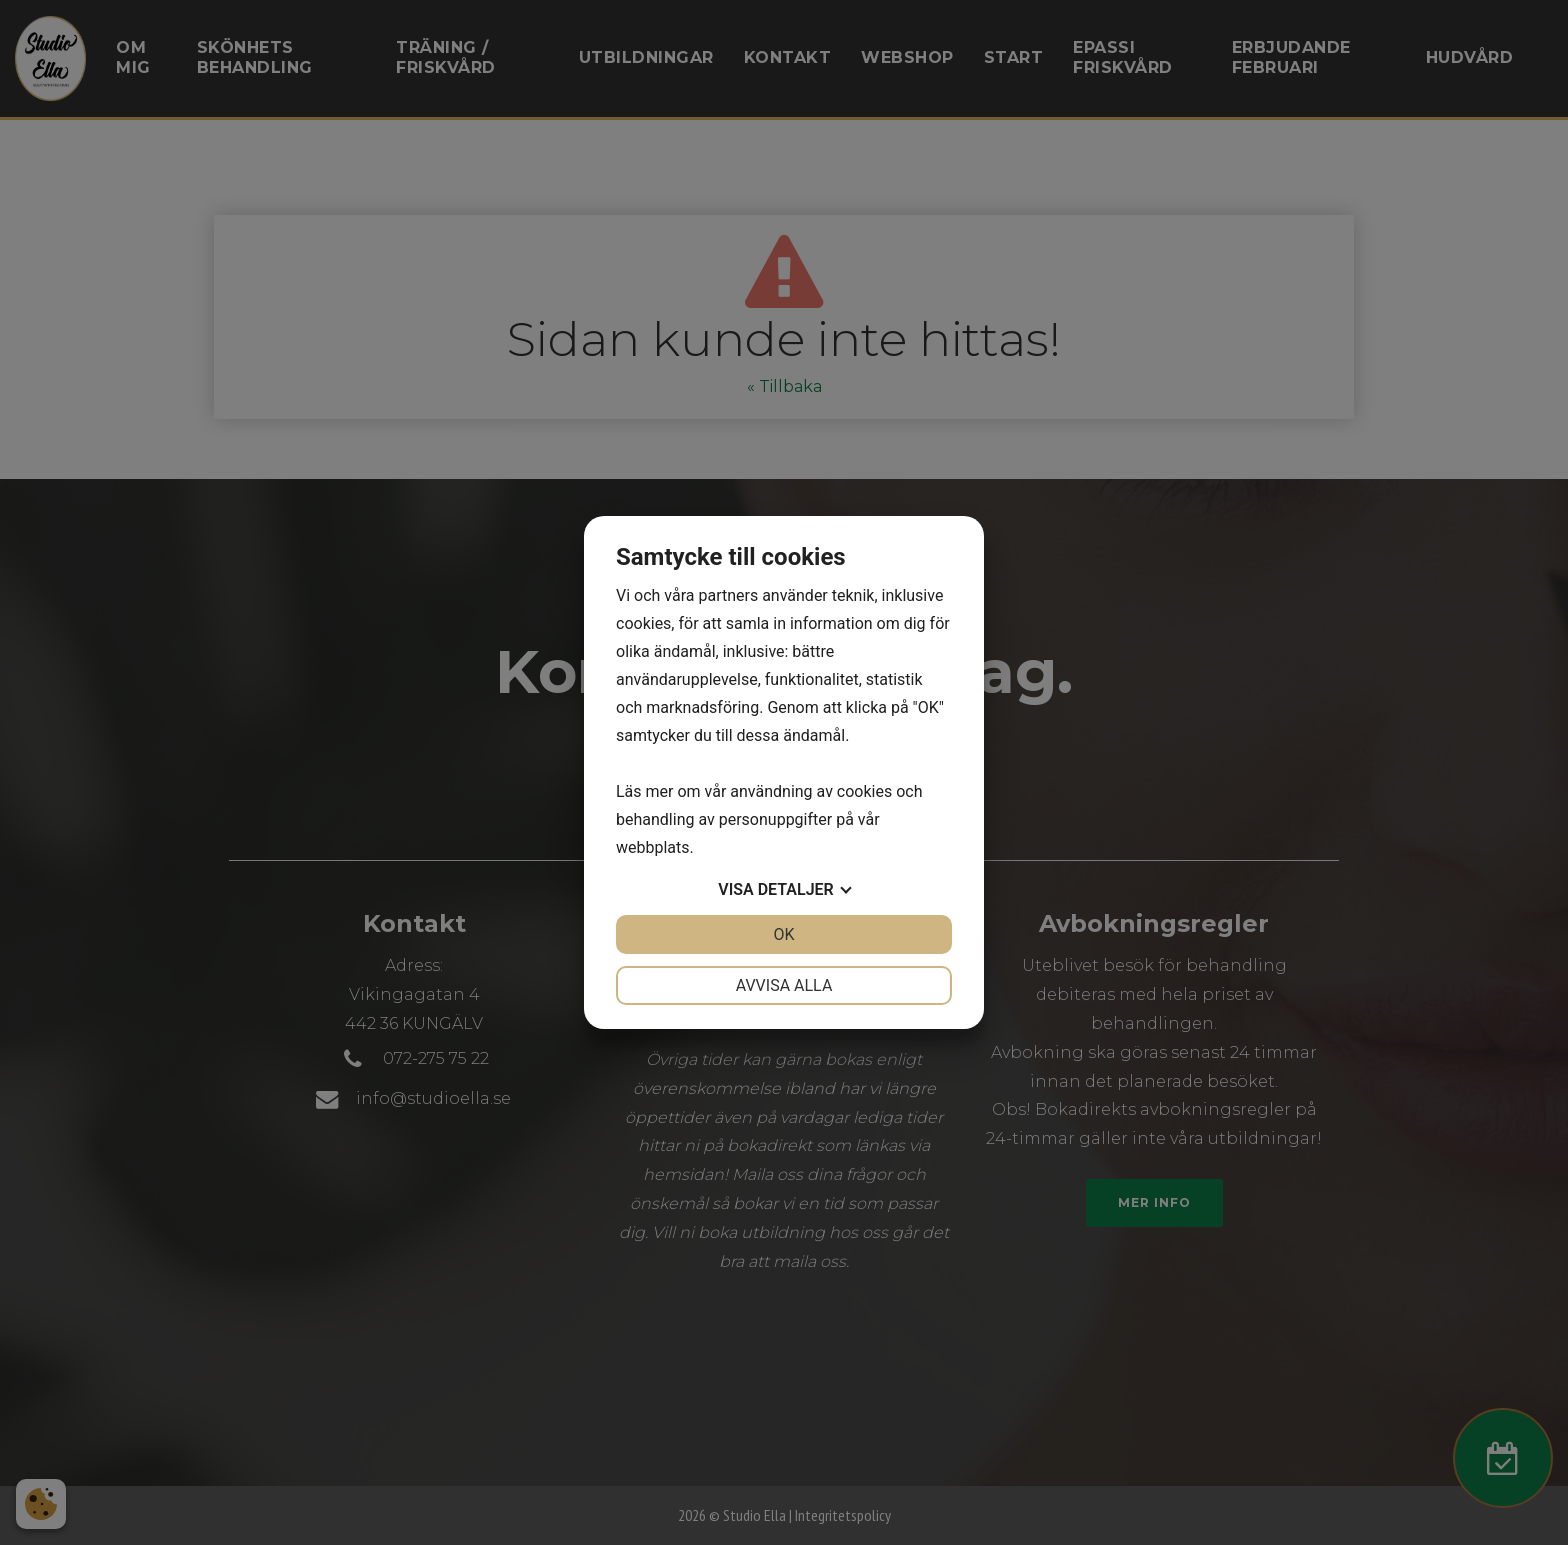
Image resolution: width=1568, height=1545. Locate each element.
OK (783, 934)
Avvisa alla (784, 985)
